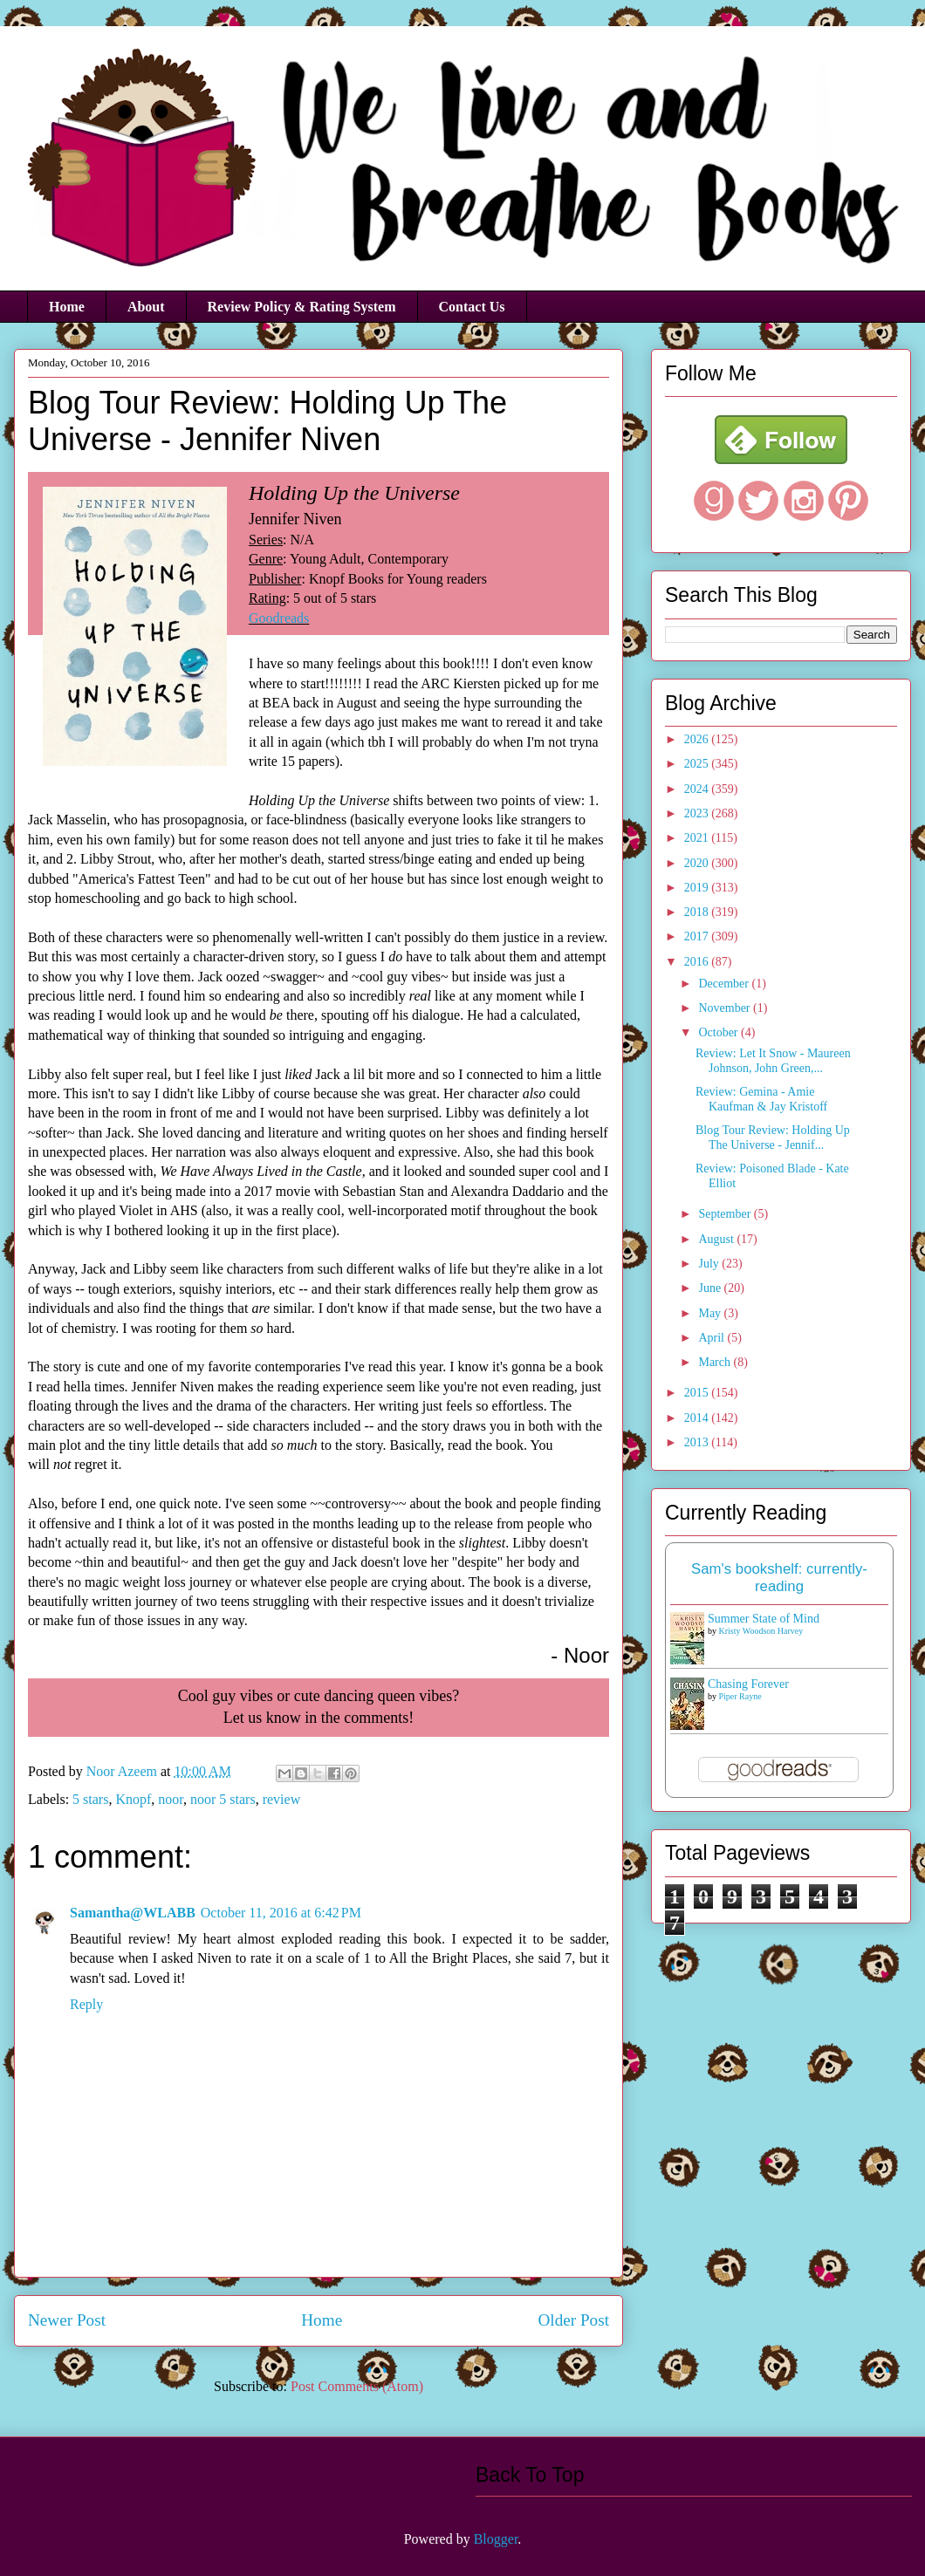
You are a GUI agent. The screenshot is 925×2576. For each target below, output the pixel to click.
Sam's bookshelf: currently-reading (779, 1578)
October (719, 1032)
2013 (698, 1442)
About (146, 306)
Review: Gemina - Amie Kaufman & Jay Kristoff (761, 1099)
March (715, 1362)
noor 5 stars (223, 1799)
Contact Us (472, 306)
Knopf (133, 1799)
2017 (698, 936)
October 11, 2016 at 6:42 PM (281, 1912)
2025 (698, 763)
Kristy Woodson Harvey (761, 1631)
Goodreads (279, 618)
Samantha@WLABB (132, 1912)
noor (170, 1799)
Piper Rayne (740, 1696)
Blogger (496, 2539)
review (282, 1799)
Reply (86, 2004)
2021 (698, 837)
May (710, 1313)
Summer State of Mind (763, 1618)
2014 (698, 1418)
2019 (698, 887)
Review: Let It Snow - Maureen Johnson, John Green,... (773, 1061)
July (710, 1263)
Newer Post (67, 2320)
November (725, 1008)
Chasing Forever (748, 1684)
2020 (698, 863)
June (710, 1288)
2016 (698, 961)
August (717, 1239)
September (725, 1213)
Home (67, 306)
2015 (698, 1392)
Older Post (573, 2320)
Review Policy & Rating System (302, 306)
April (712, 1337)
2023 (698, 813)
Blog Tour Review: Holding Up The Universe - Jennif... (772, 1137)
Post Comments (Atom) (357, 2386)
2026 (698, 739)
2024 (698, 789)
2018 (698, 912)
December (724, 983)
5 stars (90, 1799)
